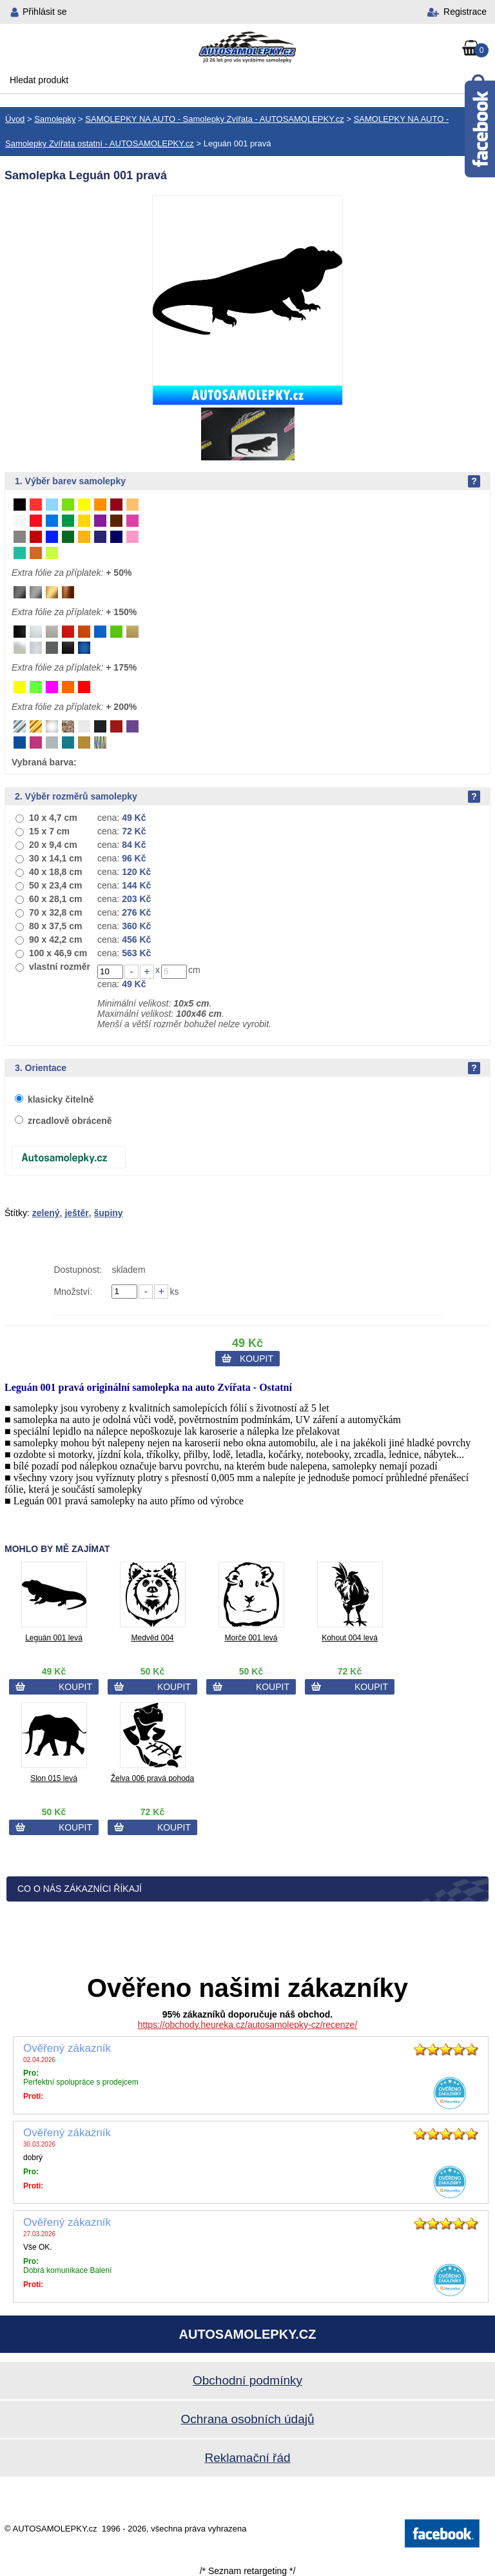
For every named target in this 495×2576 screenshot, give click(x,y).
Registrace (465, 11)
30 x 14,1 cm (55, 858)
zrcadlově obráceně (70, 1121)
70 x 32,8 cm (55, 912)
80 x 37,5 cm (55, 926)
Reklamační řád (247, 2457)
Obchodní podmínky (247, 2380)
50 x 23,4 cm (55, 885)
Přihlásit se (44, 11)
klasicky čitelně (61, 1099)
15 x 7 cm (49, 831)
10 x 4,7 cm (53, 817)
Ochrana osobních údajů (247, 2419)
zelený (46, 1213)
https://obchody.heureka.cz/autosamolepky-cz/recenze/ (248, 2025)
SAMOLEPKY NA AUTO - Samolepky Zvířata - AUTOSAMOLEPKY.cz (214, 119)
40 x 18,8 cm (55, 872)
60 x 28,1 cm (55, 899)
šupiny (108, 1213)
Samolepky (54, 119)
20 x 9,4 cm (53, 845)
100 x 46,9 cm (58, 953)
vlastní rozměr (59, 966)
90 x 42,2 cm (55, 939)
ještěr (76, 1213)
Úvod (14, 119)
